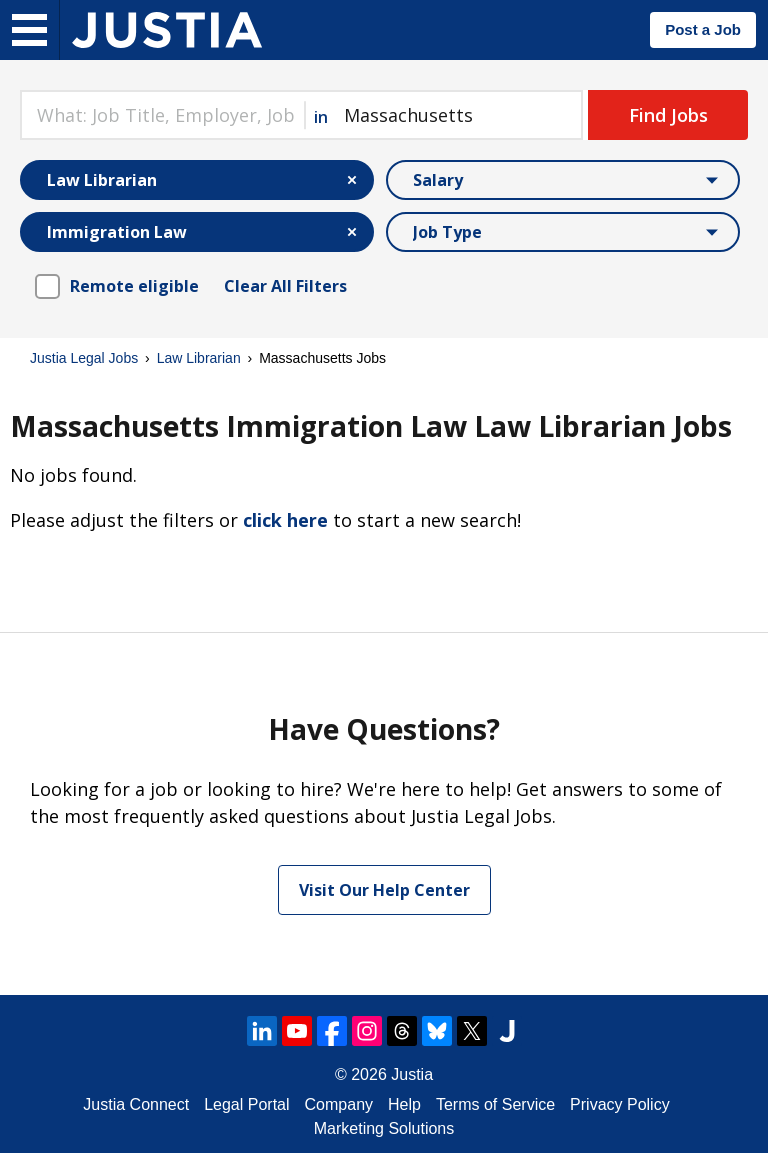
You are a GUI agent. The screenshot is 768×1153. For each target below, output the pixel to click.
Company (339, 1104)
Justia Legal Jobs (84, 358)
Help (404, 1104)
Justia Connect (136, 1104)
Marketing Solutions (384, 1128)
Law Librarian (199, 358)
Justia (412, 1074)
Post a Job (703, 29)
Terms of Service (495, 1104)
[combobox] (162, 115)
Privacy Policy (620, 1104)
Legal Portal (246, 1104)
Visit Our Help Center (384, 890)
